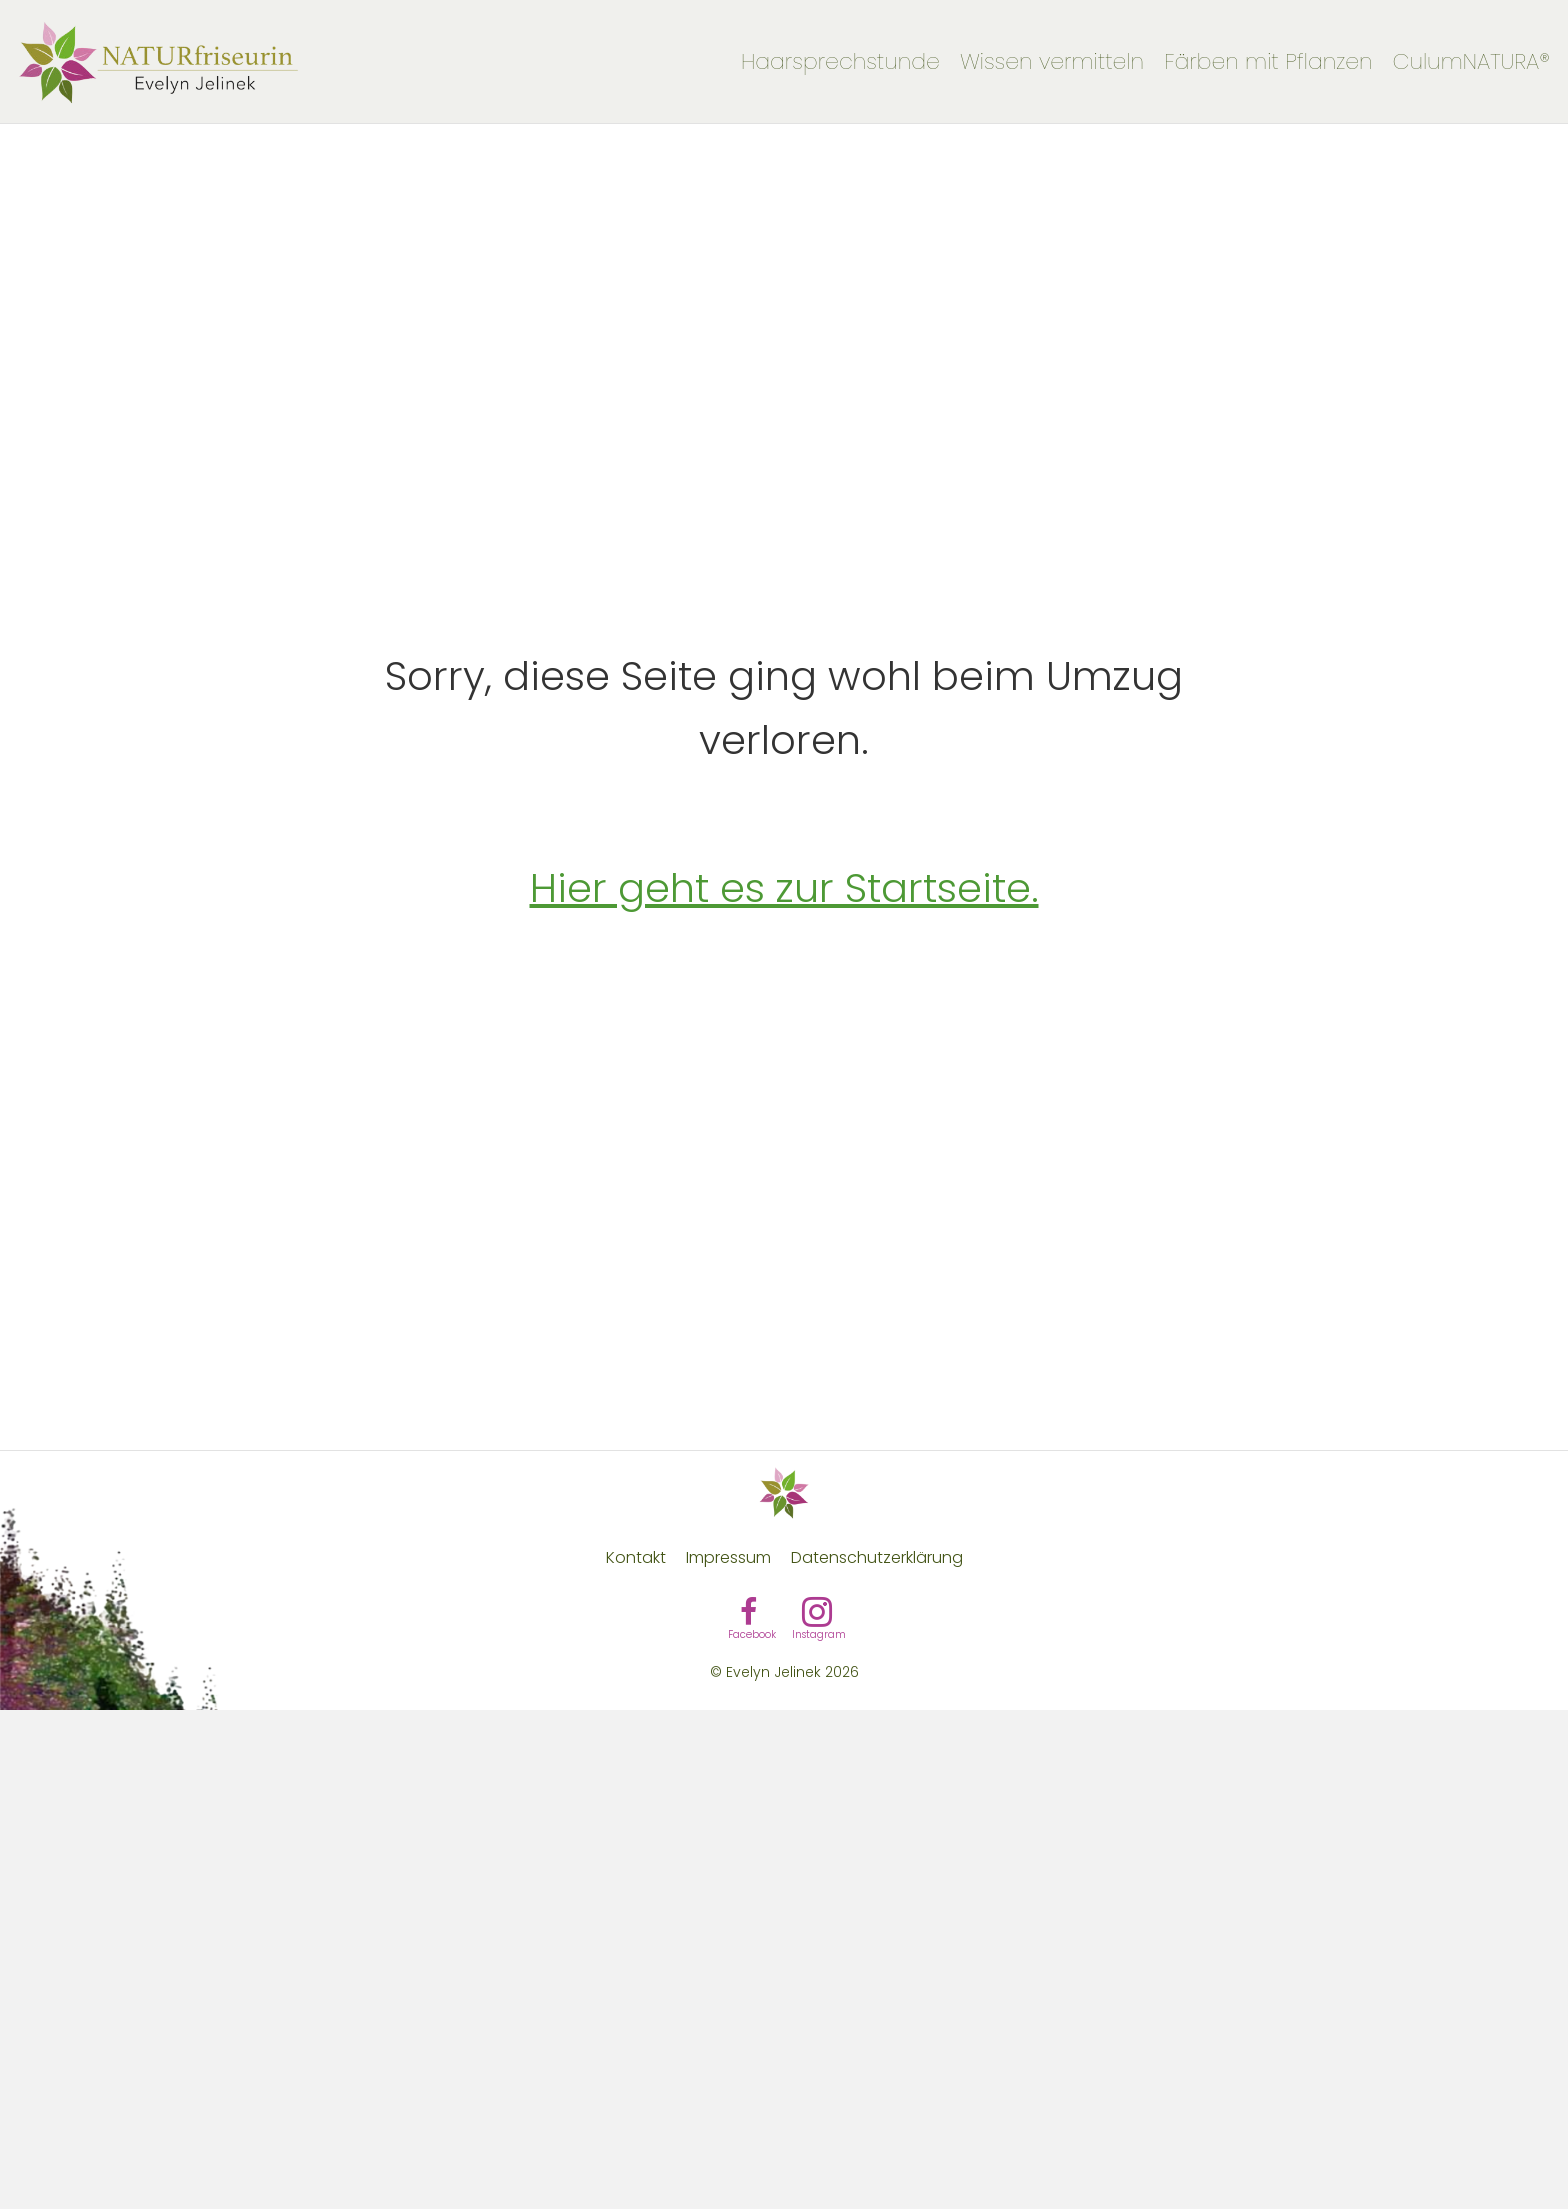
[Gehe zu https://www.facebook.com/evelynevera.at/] (749, 1615)
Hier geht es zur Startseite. (784, 888)
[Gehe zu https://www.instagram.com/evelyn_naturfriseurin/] (817, 1615)
